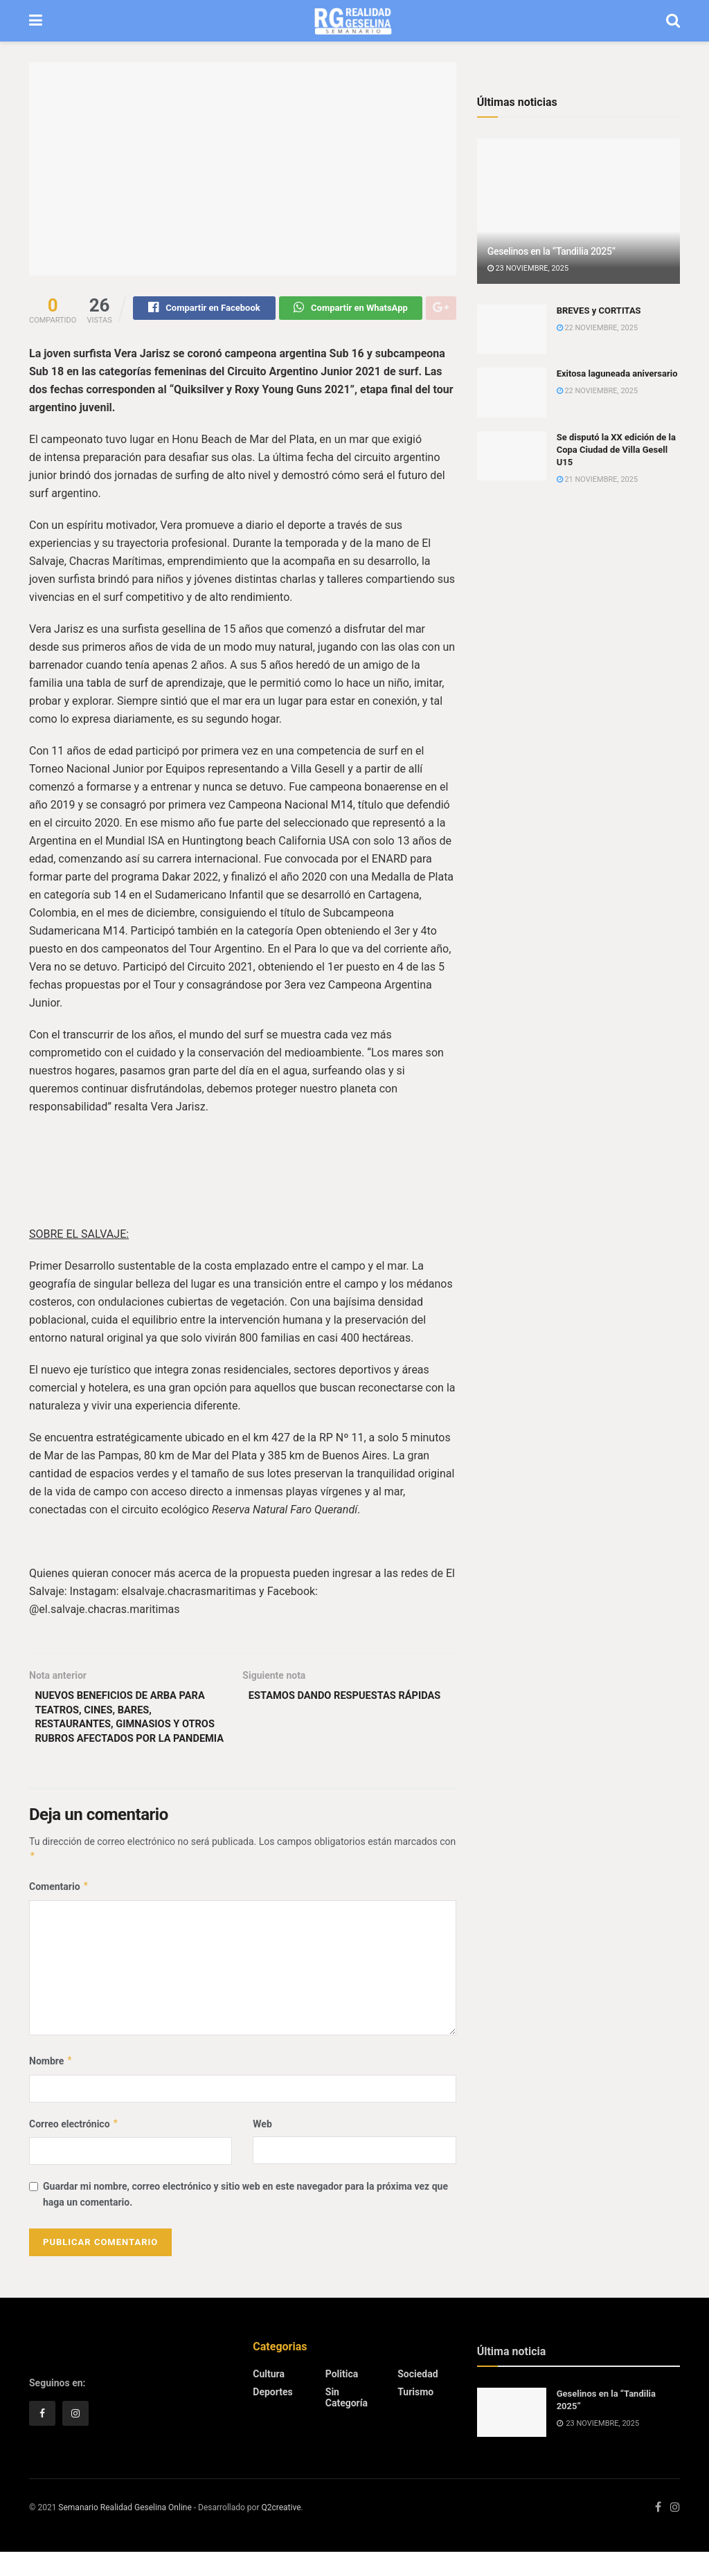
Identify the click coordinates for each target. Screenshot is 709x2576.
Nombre (51, 2085)
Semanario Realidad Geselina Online (124, 2532)
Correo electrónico (74, 2148)
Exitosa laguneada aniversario (617, 373)
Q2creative (280, 2532)
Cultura (269, 2398)
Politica (341, 2398)
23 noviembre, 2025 (527, 268)
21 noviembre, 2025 (597, 479)
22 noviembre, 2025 (597, 327)
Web (262, 2148)
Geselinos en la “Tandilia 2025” (551, 251)
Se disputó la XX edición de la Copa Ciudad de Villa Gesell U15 (616, 449)
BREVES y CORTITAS (599, 310)
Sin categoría (346, 2422)
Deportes (272, 2416)
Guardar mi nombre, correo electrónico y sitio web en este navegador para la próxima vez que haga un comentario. (245, 2219)
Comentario (59, 1911)
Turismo (415, 2416)
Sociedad (417, 2398)
